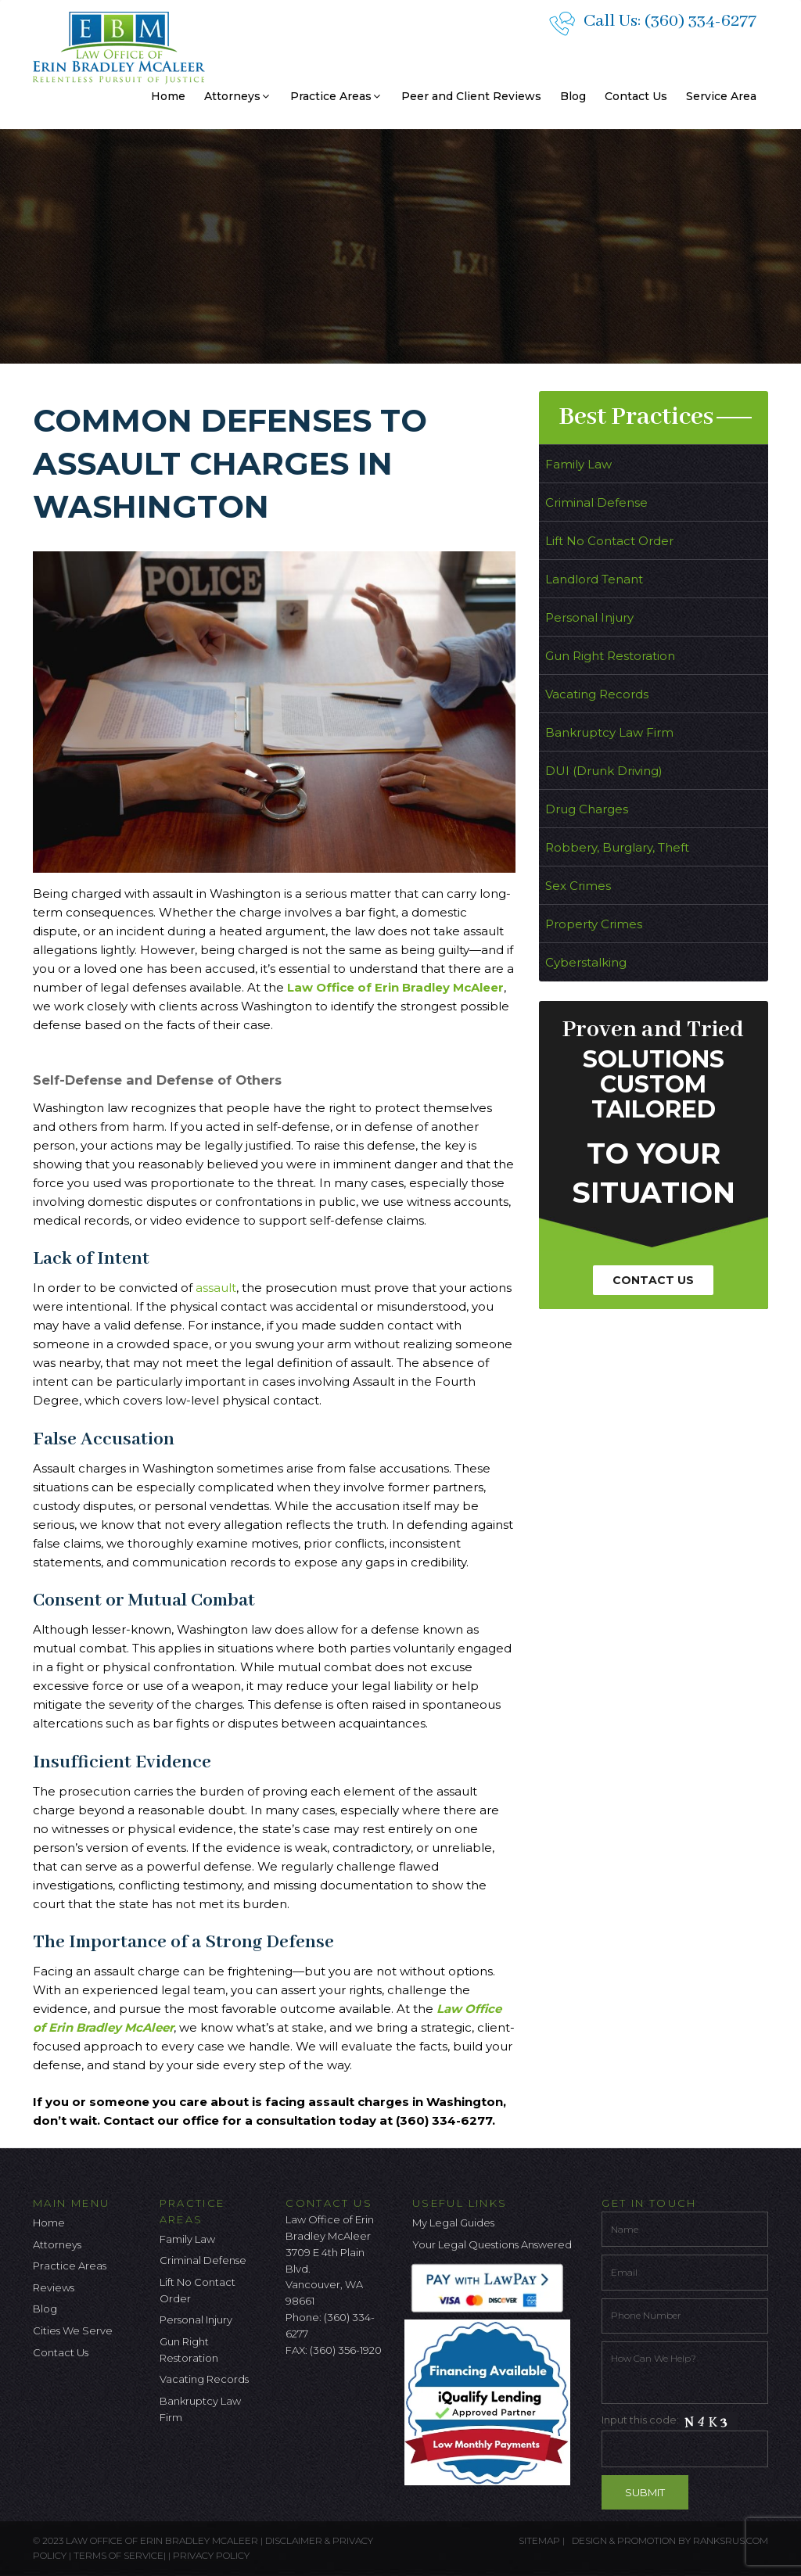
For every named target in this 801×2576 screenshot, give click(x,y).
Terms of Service (118, 2555)
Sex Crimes (578, 885)
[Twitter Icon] (323, 2390)
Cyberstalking (586, 962)
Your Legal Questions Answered (492, 2244)
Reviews (53, 2287)
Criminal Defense (596, 502)
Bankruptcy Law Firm (609, 732)
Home (168, 96)
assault (216, 1287)
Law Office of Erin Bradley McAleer (395, 987)
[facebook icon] (297, 2390)
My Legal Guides (453, 2222)
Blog (573, 96)
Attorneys (237, 96)
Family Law (578, 464)
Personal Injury (589, 617)
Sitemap (539, 2540)
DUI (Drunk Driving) (604, 770)
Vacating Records (596, 694)
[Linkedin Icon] (374, 2390)
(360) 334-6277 (700, 21)
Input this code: (685, 2439)
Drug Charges (586, 809)
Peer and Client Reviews (471, 96)
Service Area (721, 96)
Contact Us (636, 96)
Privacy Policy (211, 2555)
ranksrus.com (730, 2540)
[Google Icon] (349, 2390)
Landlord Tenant (594, 579)
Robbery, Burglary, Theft (617, 847)
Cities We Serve (73, 2330)
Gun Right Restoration (610, 655)
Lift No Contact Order (609, 540)
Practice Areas (336, 96)
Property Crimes (593, 924)
